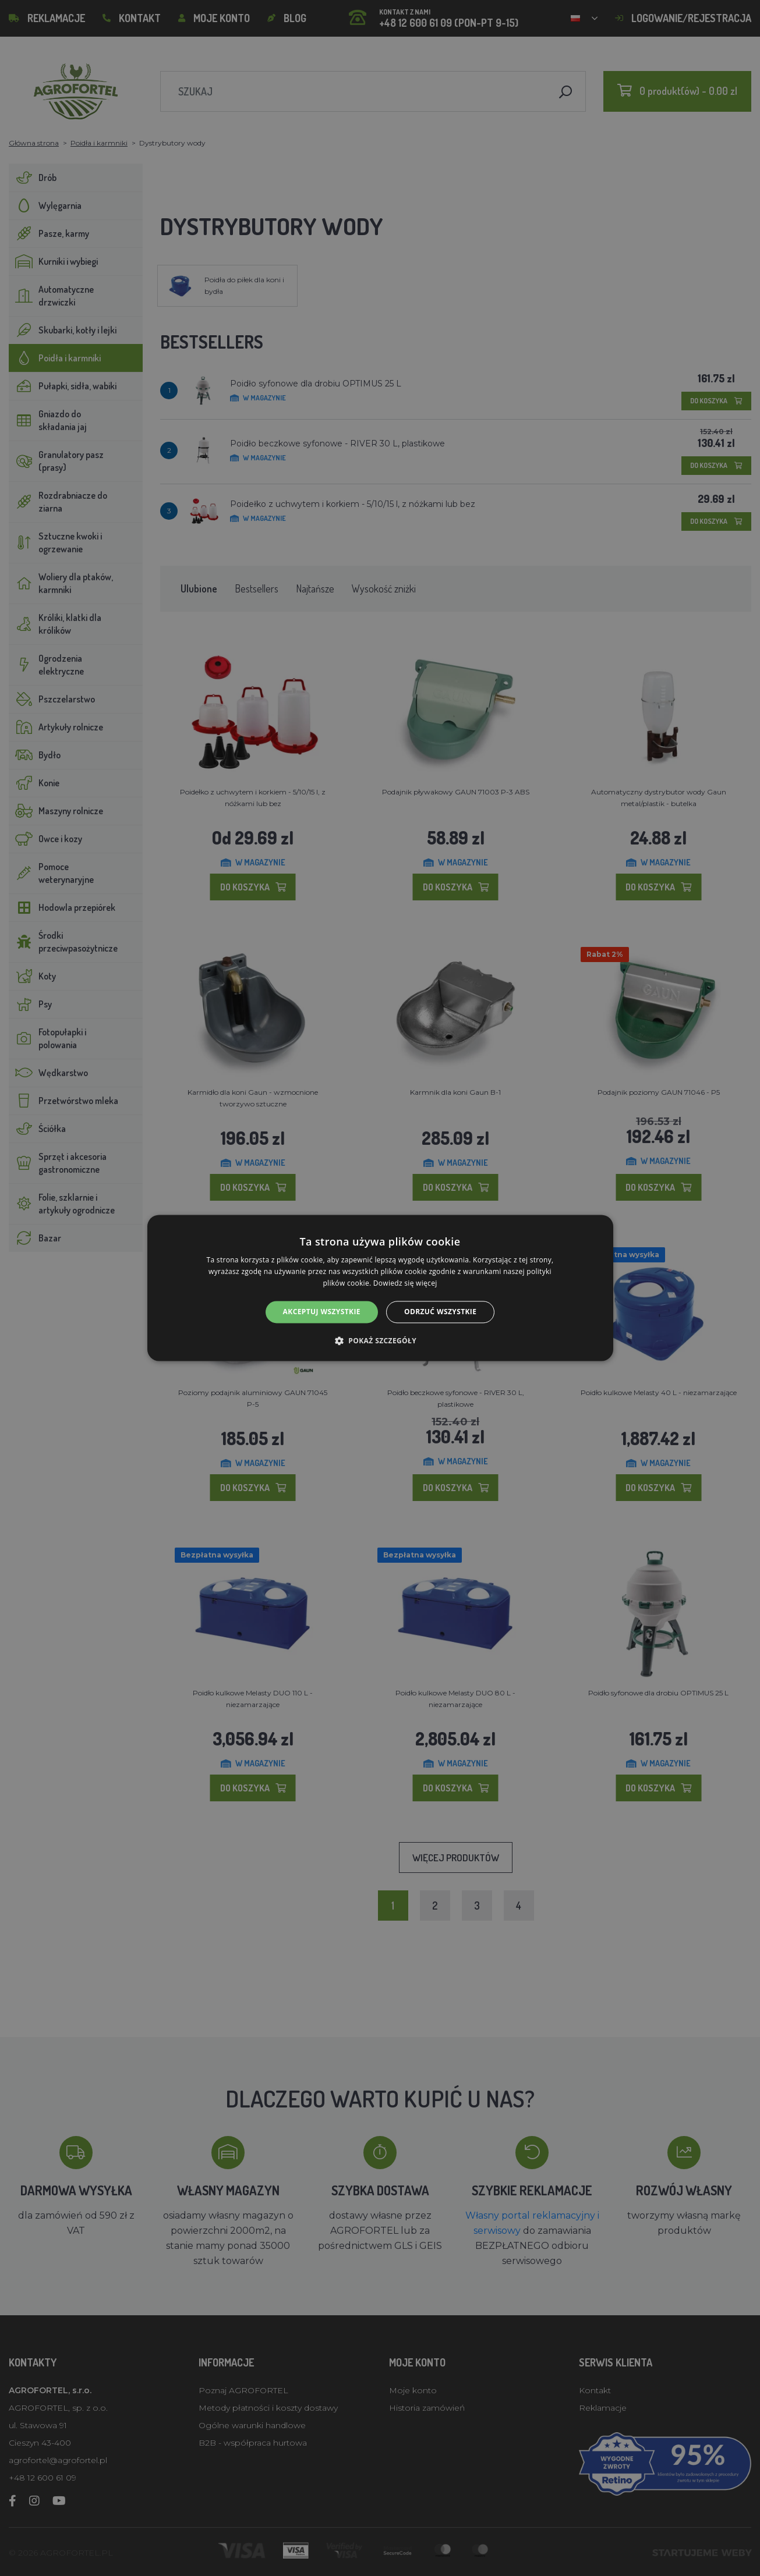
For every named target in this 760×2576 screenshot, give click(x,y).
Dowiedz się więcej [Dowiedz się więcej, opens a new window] (405, 1283)
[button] (380, 1341)
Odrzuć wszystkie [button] (440, 1312)
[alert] (380, 1288)
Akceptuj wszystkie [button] (321, 1312)
